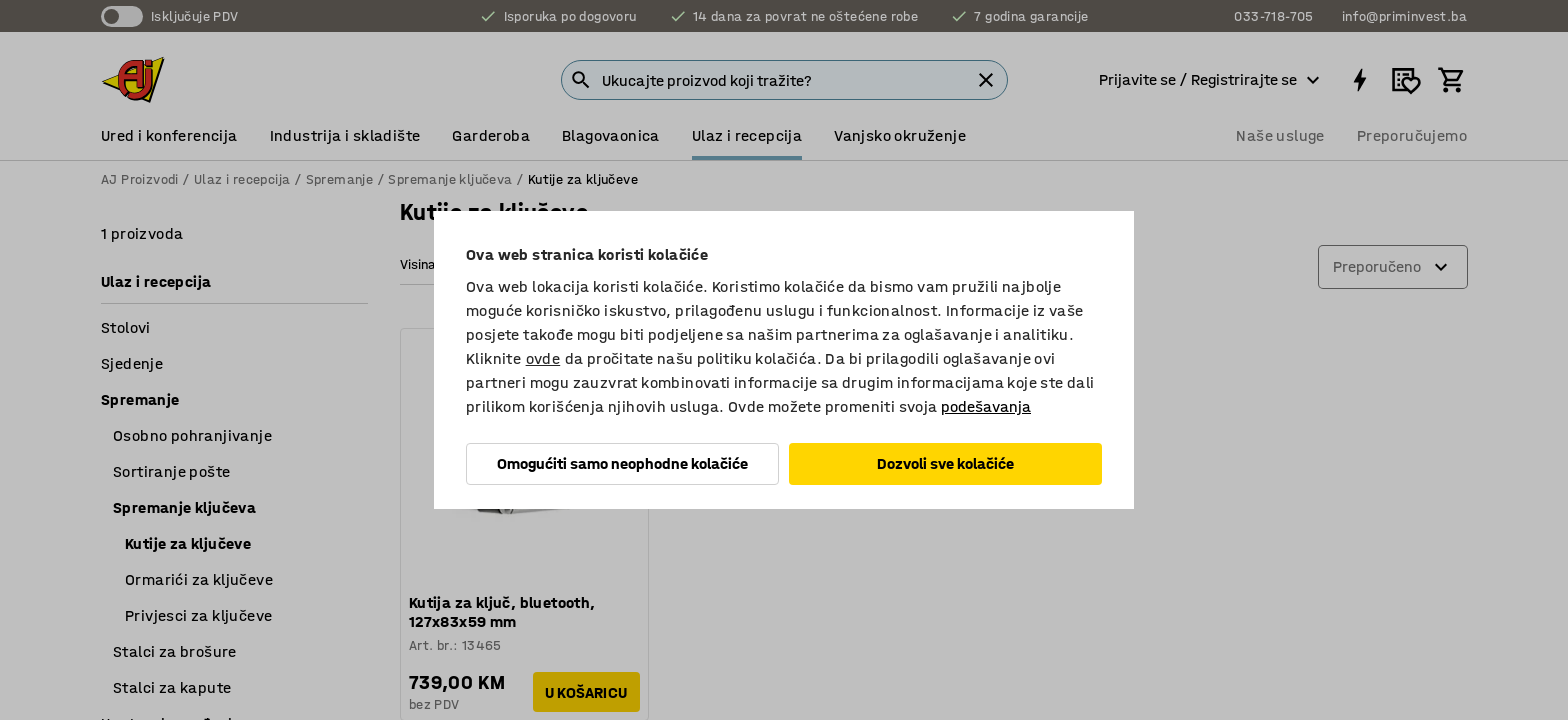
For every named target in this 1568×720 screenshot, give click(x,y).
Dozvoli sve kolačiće (945, 463)
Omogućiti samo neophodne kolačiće (622, 463)
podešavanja (986, 406)
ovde (543, 358)
